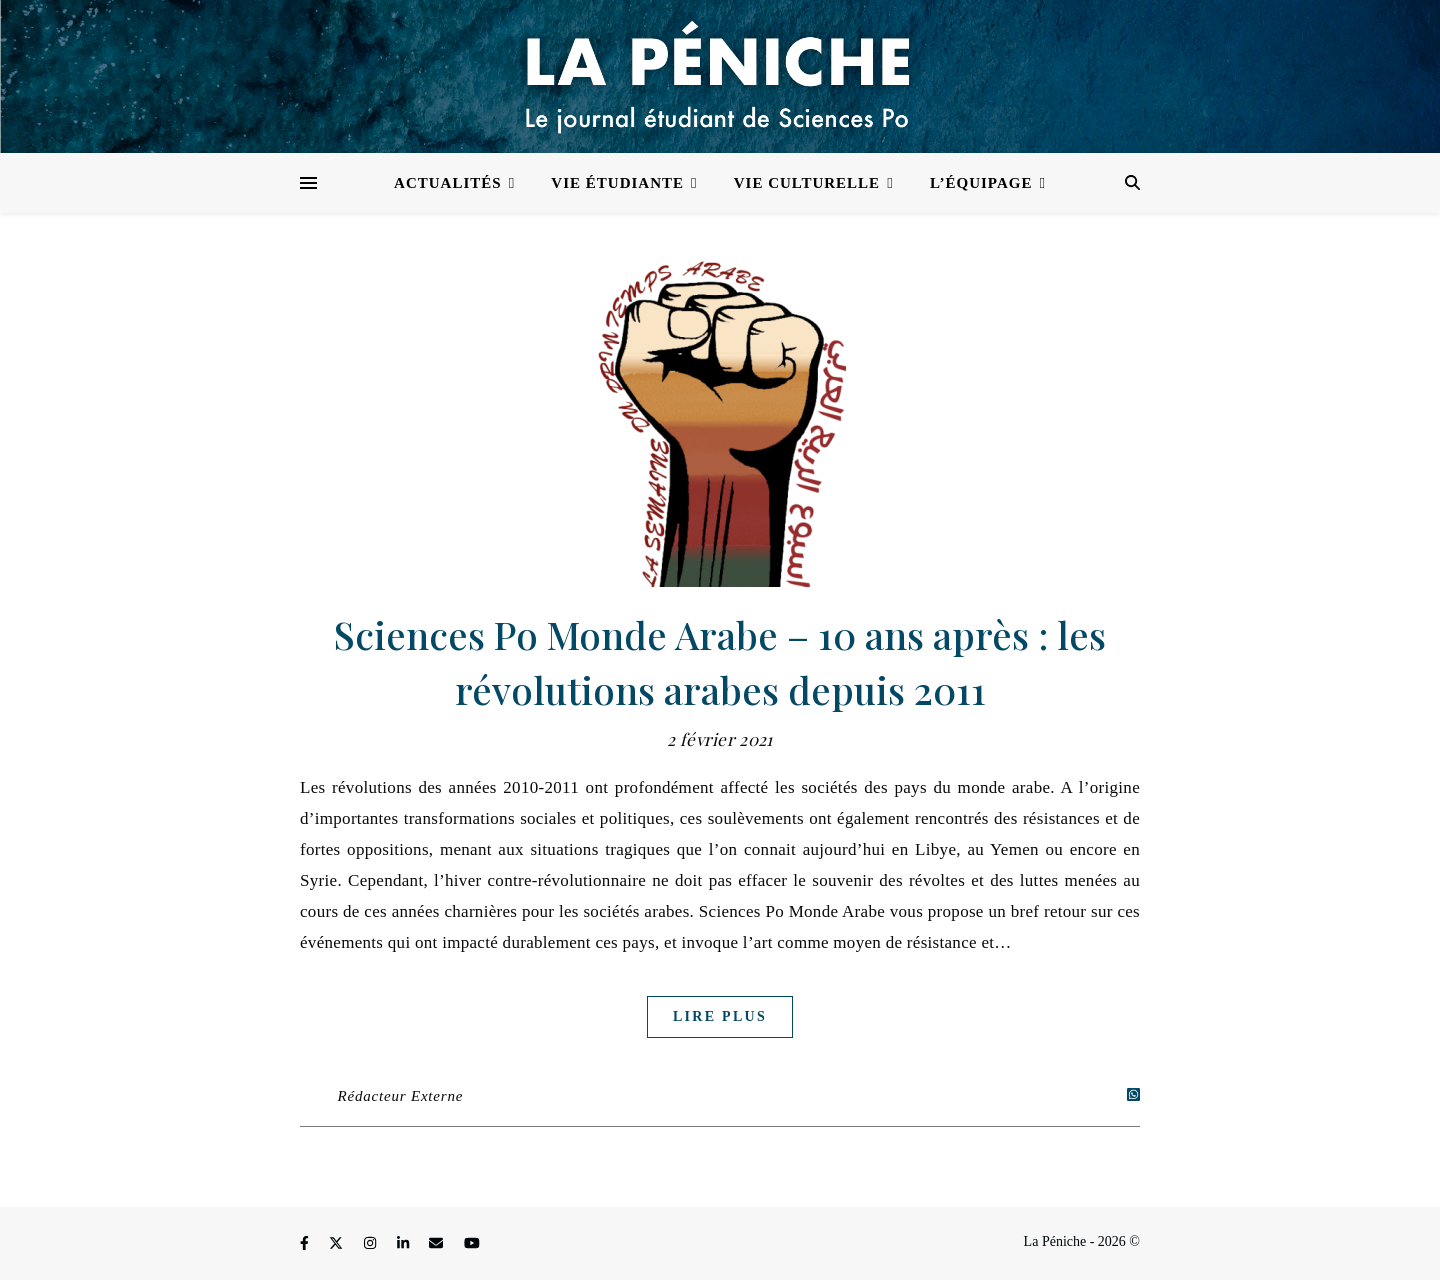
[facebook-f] (306, 1244)
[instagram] (372, 1244)
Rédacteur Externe (401, 1096)
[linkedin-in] (405, 1244)
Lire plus (720, 1016)
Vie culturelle (807, 183)
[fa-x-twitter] (338, 1244)
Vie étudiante (617, 183)
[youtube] (472, 1244)
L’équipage (981, 183)
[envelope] (438, 1244)
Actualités (448, 183)
